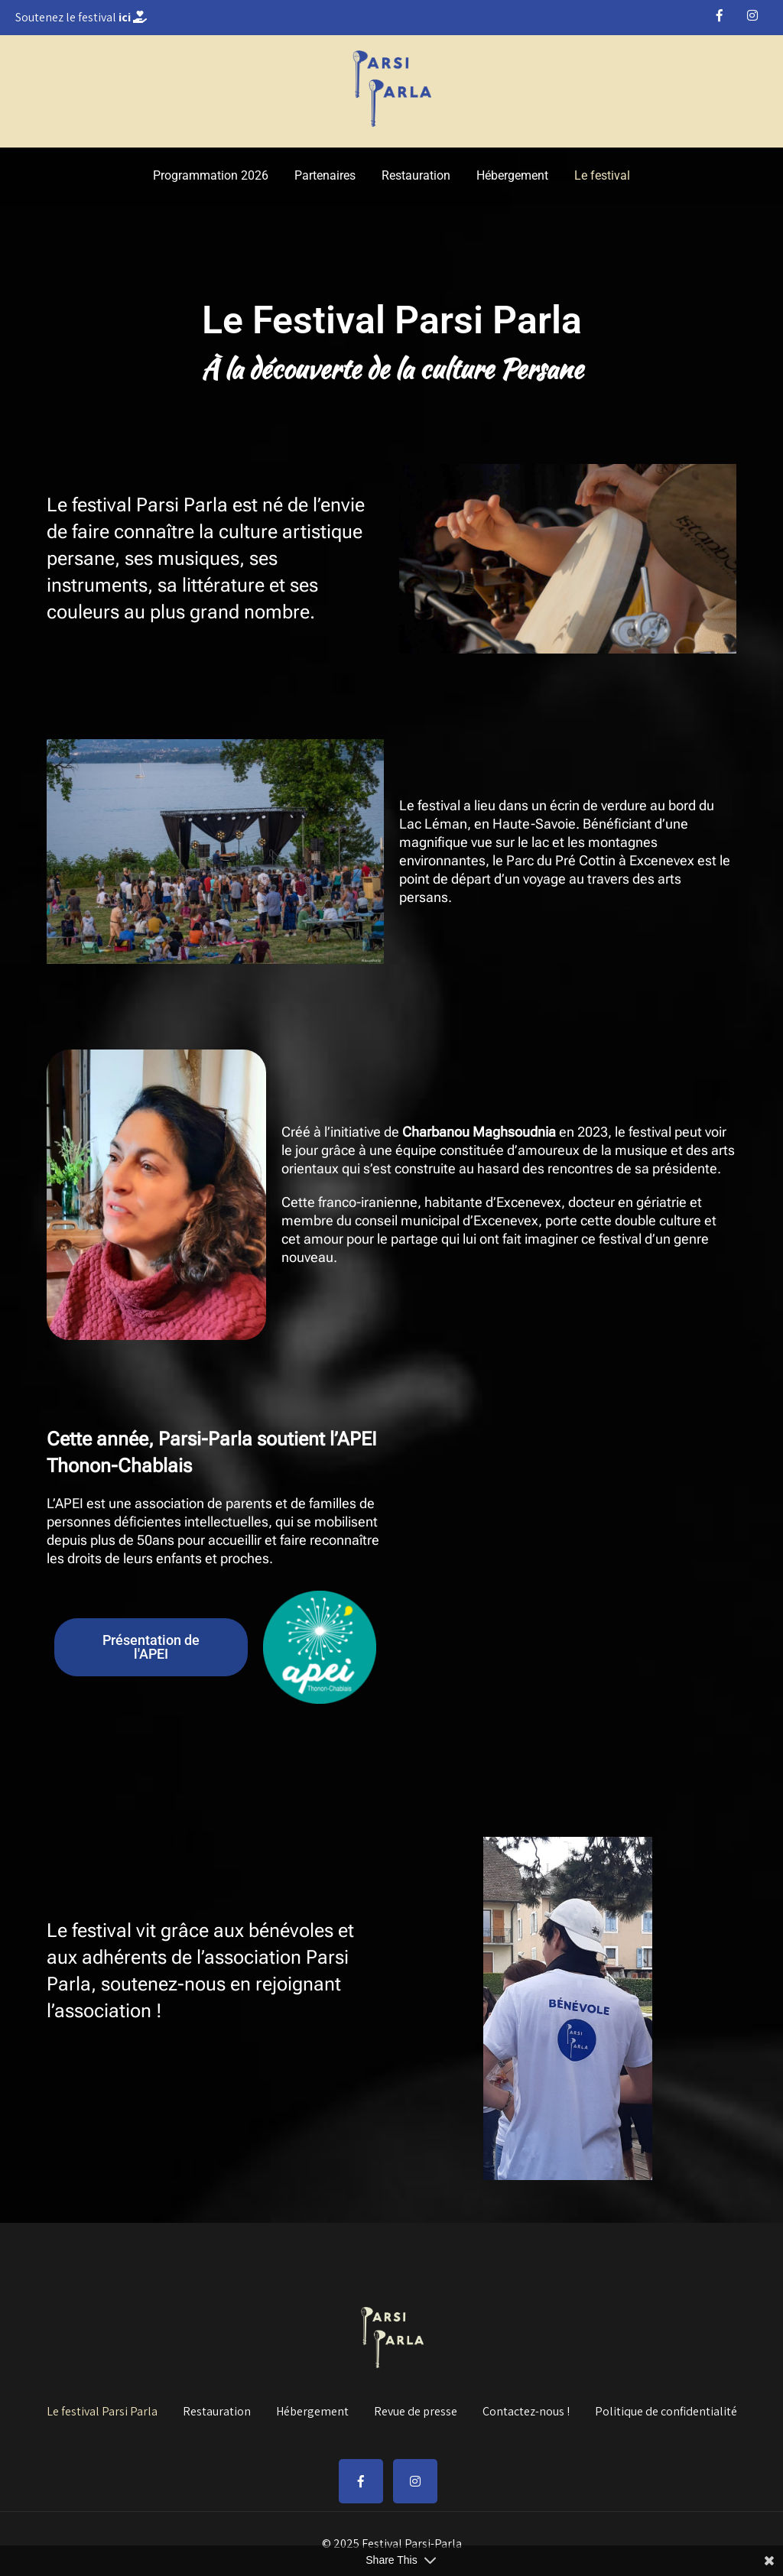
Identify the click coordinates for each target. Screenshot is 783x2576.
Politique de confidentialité (666, 2409)
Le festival (602, 175)
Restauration (416, 175)
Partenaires (325, 175)
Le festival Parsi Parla (102, 2409)
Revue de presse (415, 2409)
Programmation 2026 (210, 175)
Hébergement (512, 175)
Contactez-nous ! (526, 2409)
